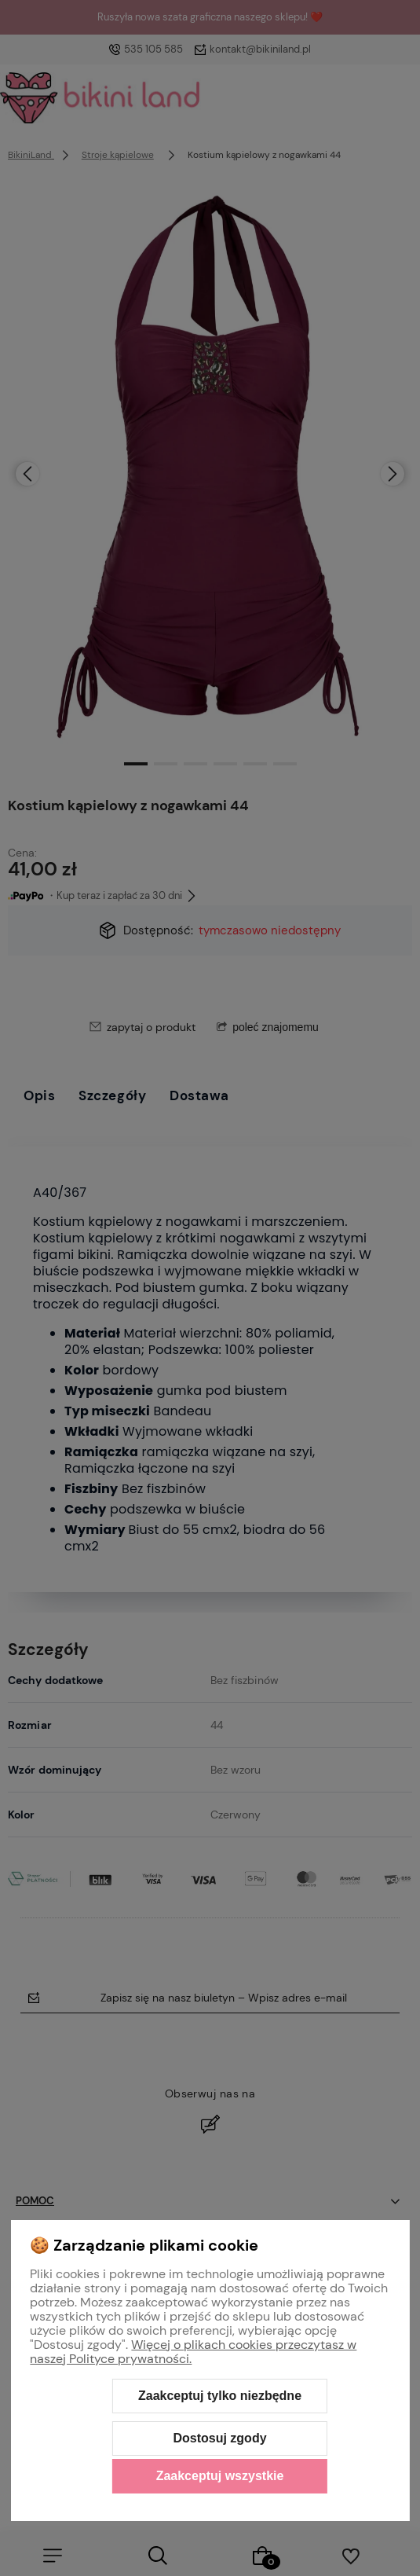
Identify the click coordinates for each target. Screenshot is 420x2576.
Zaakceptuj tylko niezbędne (219, 2395)
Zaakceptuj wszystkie (220, 2475)
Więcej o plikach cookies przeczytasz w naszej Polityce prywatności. (193, 2351)
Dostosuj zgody (219, 2438)
